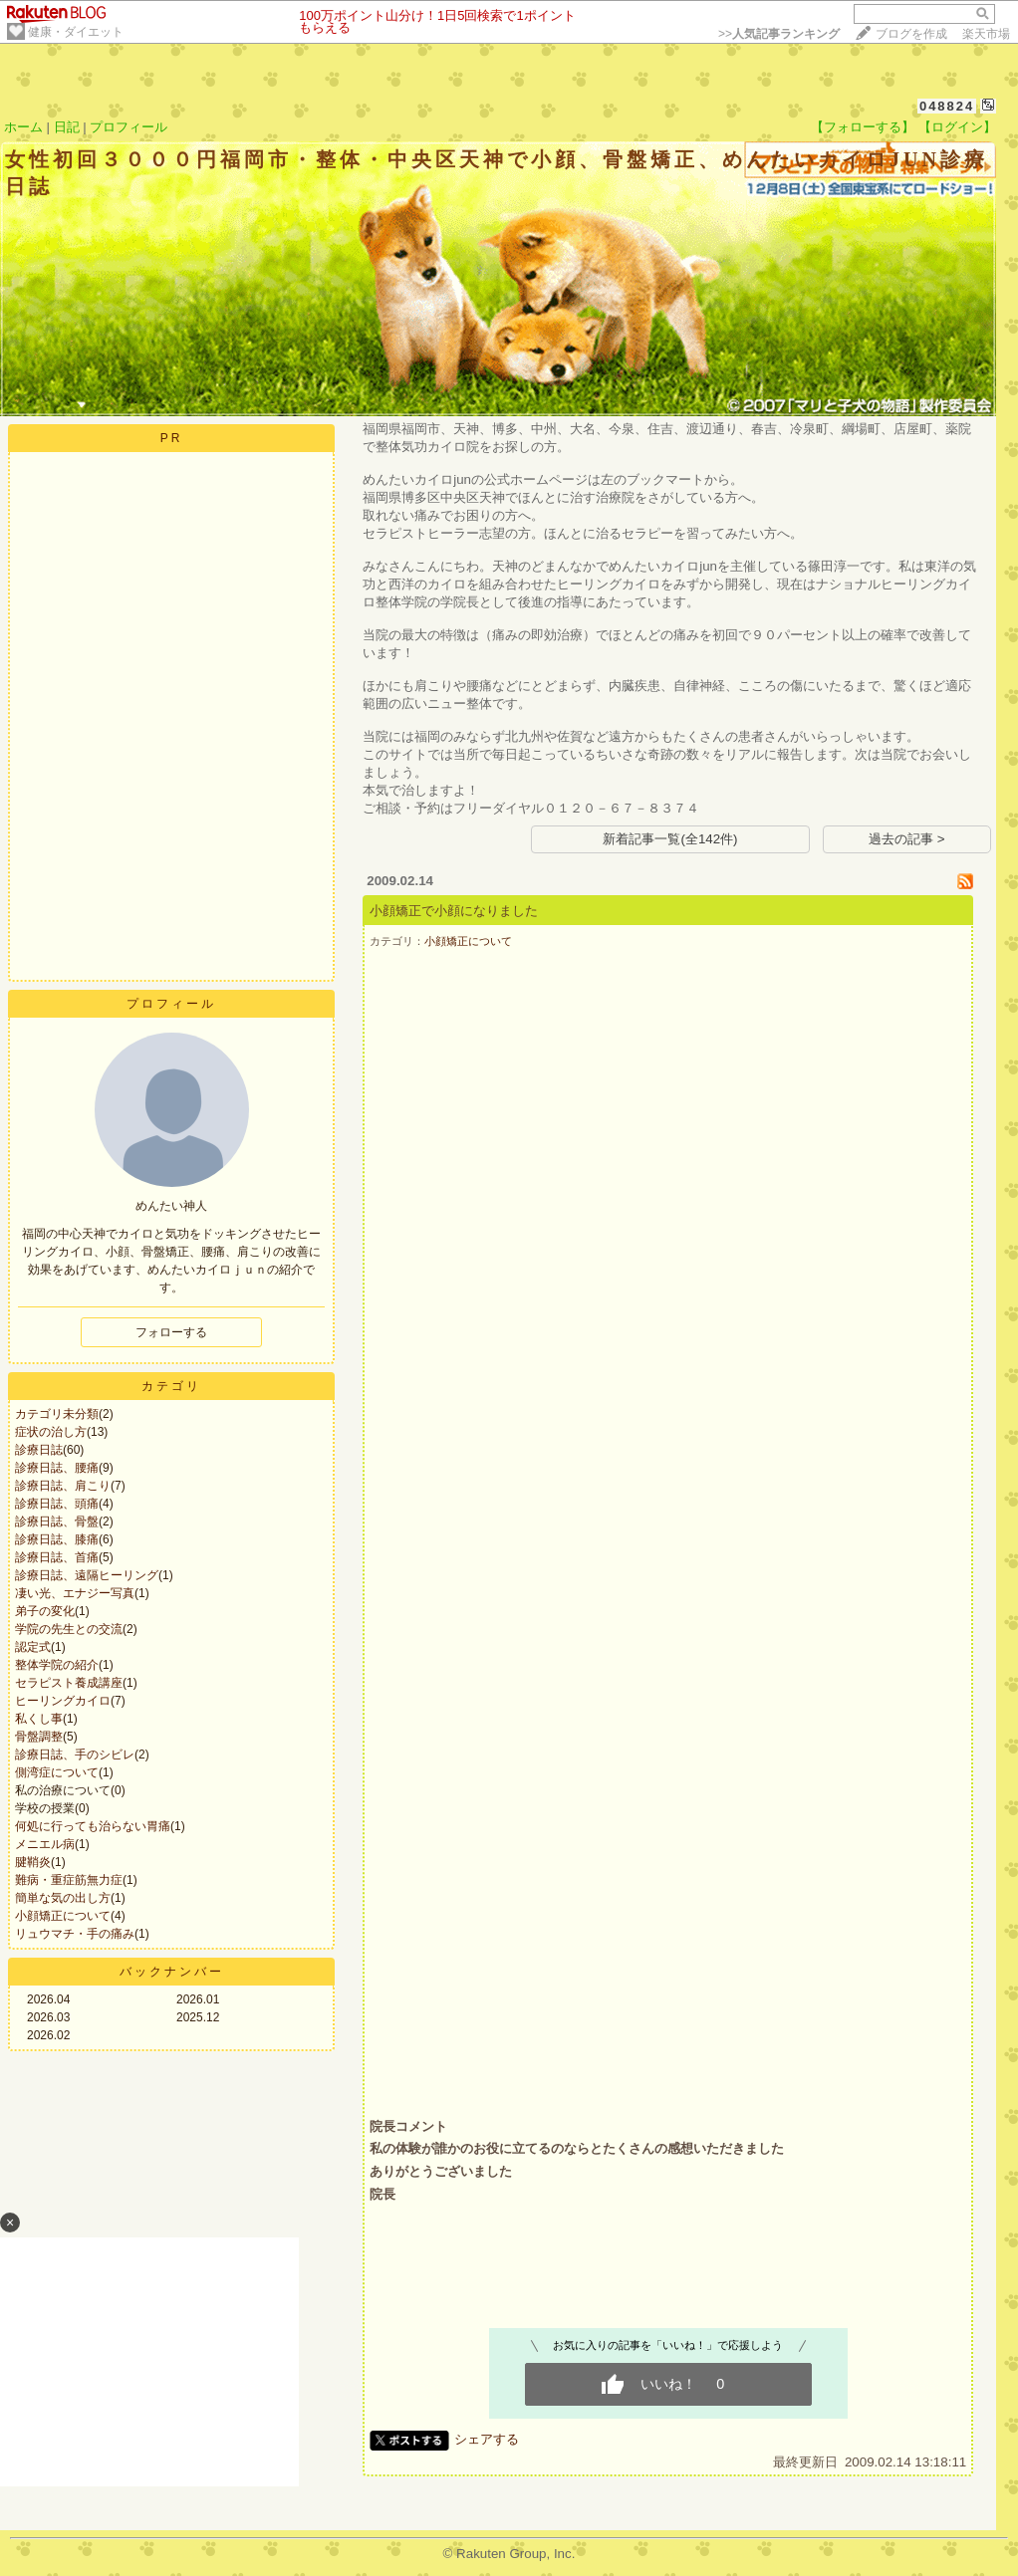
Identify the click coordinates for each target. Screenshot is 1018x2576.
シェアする (486, 2439)
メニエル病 (45, 1844)
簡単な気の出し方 (63, 1898)
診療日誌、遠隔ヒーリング (86, 1575)
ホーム (23, 126)
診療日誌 (39, 1450)
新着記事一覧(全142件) (670, 838)
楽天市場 (986, 34)
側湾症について (57, 1772)
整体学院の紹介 (57, 1665)
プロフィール (128, 126)
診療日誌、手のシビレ (74, 1754)
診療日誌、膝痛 (57, 1539)
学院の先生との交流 (69, 1629)
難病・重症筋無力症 (69, 1880)
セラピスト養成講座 (69, 1683)
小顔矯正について (63, 1916)
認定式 (33, 1647)
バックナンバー (172, 1972)
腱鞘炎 (33, 1862)
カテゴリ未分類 (57, 1414)
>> (779, 34)
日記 (67, 126)
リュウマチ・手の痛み (74, 1934)
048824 (946, 106)
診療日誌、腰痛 (57, 1468)
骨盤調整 (39, 1737)
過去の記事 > (907, 838)
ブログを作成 (911, 34)
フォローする (171, 1332)
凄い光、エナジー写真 (74, 1593)
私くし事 (39, 1719)
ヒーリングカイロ (63, 1701)
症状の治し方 (51, 1432)
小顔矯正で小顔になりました (454, 910)
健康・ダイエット (76, 32)
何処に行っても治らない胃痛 (92, 1826)
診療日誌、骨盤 (57, 1521)
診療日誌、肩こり (63, 1486)
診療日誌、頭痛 (57, 1504)
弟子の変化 (45, 1611)
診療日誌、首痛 (57, 1557)
